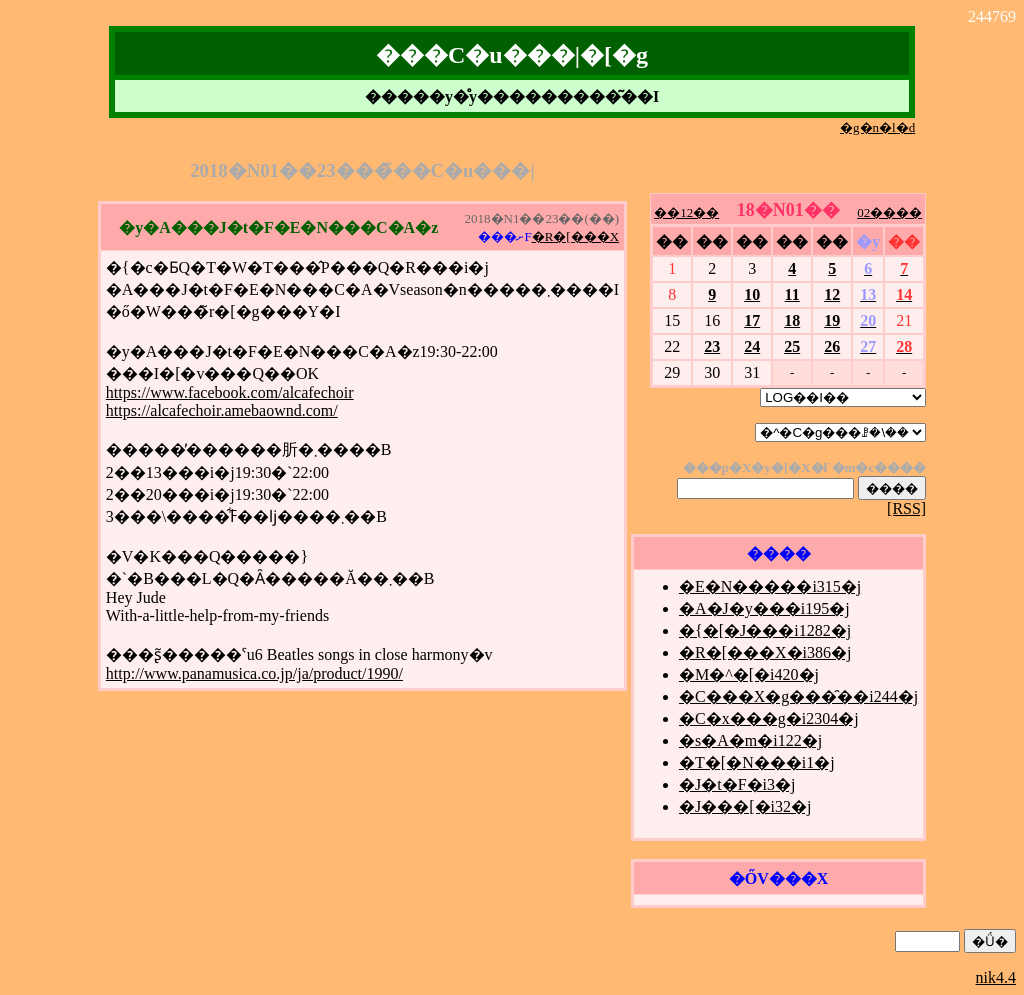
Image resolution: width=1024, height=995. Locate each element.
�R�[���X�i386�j (765, 652)
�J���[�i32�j (745, 806)
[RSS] (906, 508)
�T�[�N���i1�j (757, 762)
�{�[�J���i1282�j (765, 630)
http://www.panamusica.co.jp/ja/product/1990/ (254, 673)
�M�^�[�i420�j (749, 674)
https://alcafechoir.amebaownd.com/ (222, 410)
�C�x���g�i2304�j (769, 718)
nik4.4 (996, 977)
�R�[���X (575, 236)
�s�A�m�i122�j (750, 740)
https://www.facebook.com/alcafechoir (230, 392)
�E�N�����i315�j (770, 586)
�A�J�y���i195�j (764, 608)
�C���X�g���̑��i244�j (798, 696)
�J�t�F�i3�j (737, 784)
